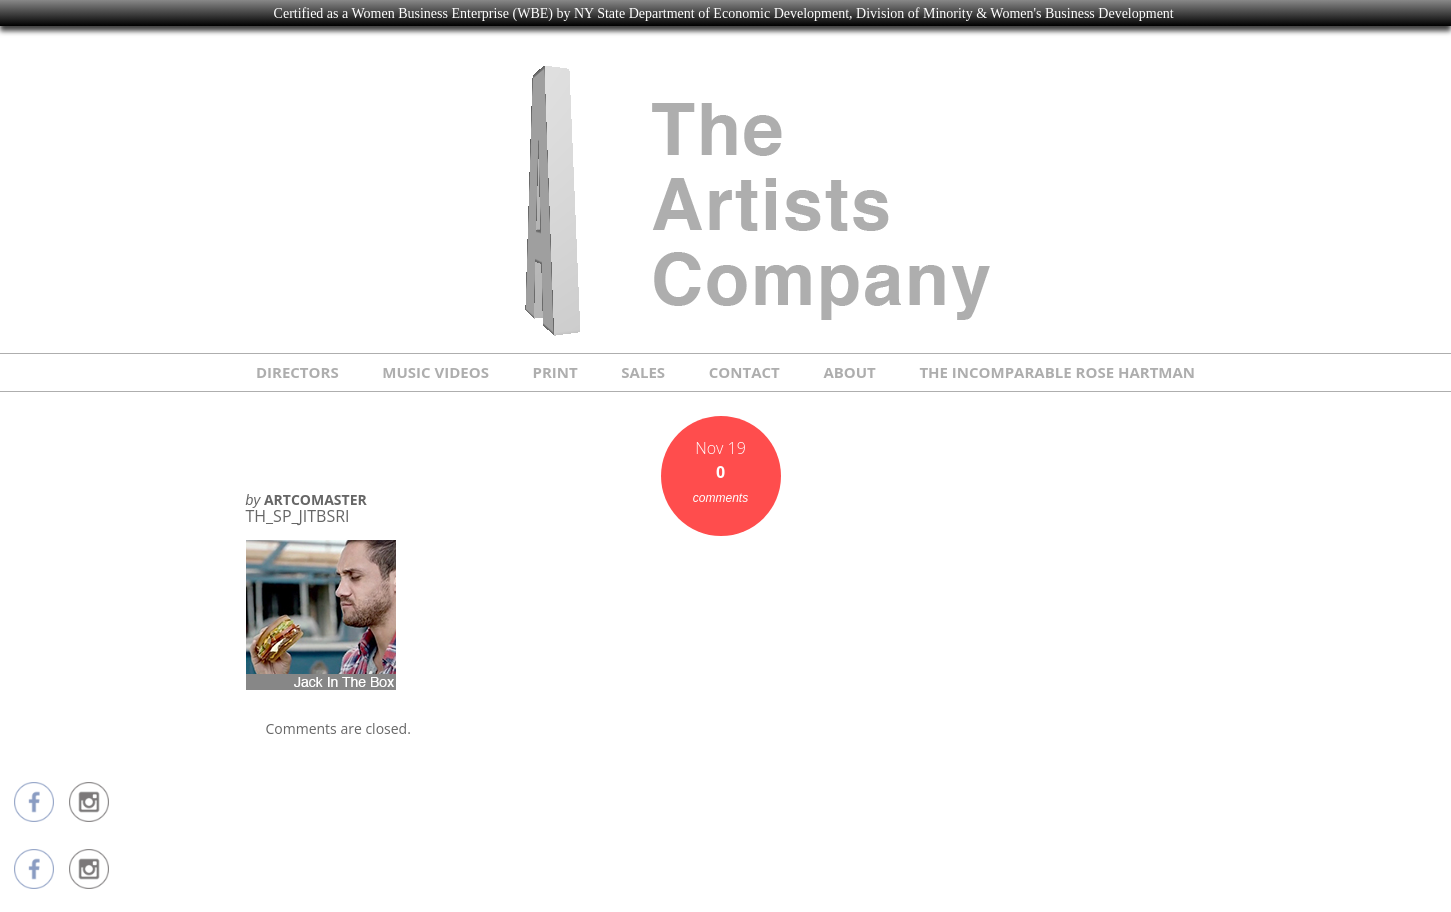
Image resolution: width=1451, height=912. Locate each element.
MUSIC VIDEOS (435, 372)
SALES (643, 372)
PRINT (555, 372)
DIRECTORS (297, 372)
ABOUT (849, 372)
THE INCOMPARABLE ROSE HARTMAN (1057, 372)
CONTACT (744, 372)
